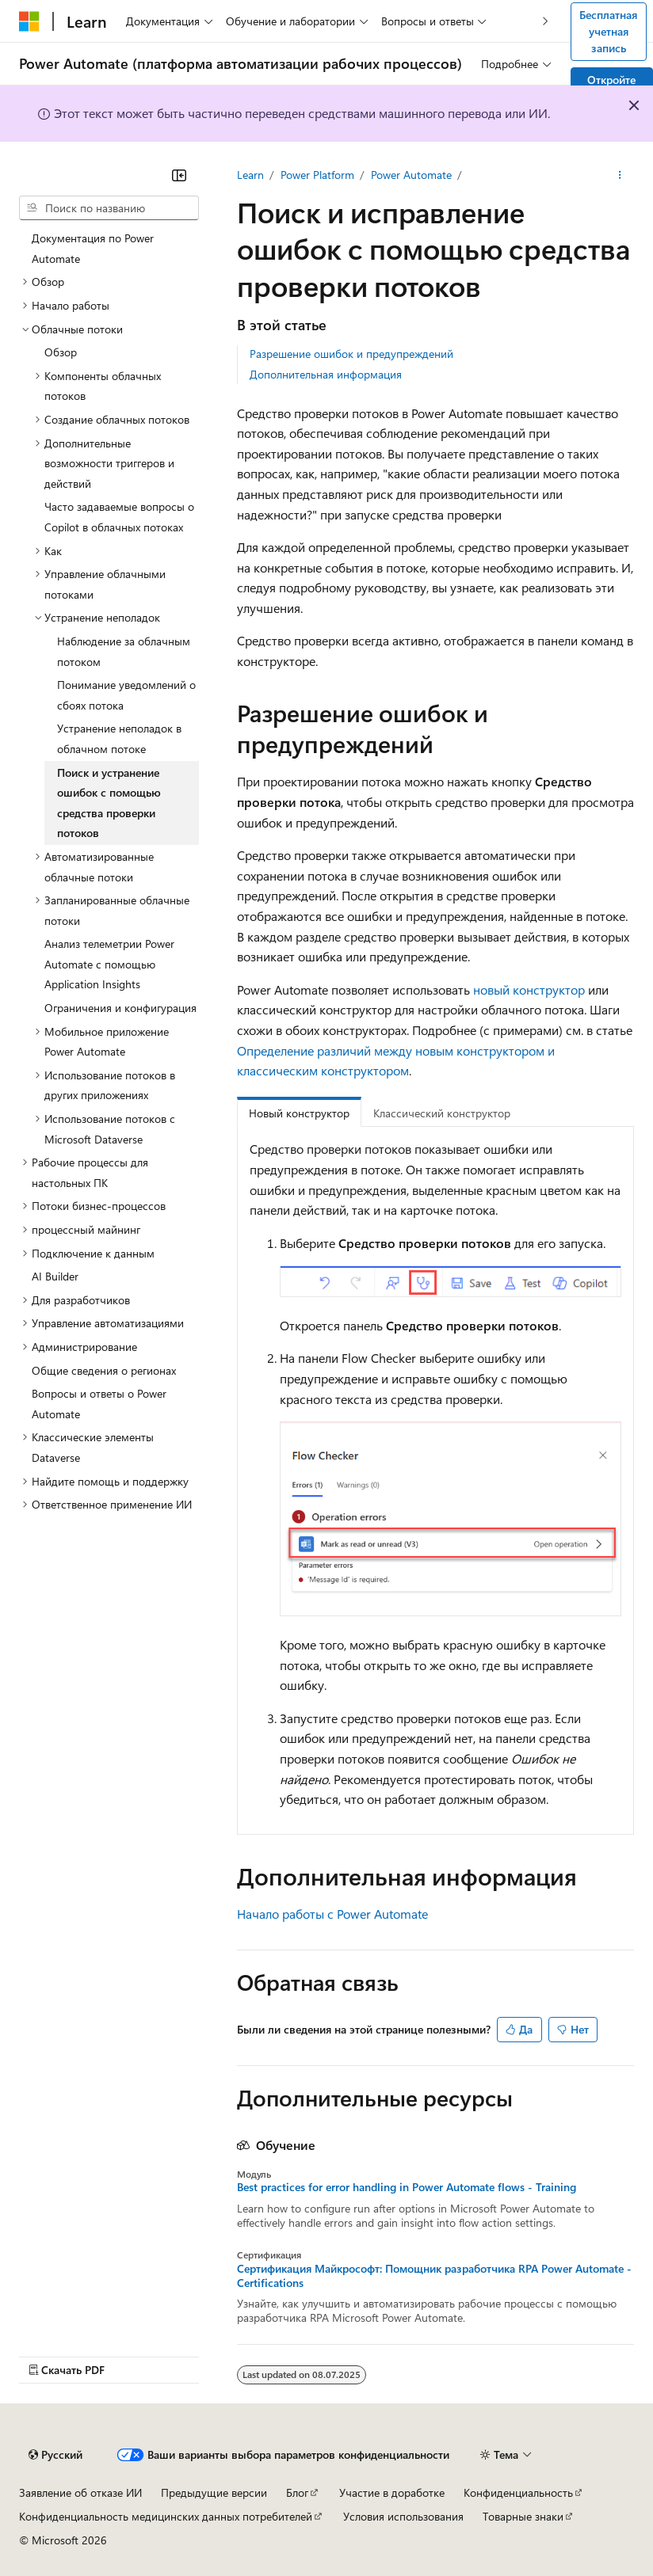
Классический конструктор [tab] (441, 1113)
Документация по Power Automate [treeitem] (93, 248)
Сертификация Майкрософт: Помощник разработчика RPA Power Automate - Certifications (434, 2276)
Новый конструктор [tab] (299, 1113)
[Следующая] (545, 21)
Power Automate (411, 174)
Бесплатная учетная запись (608, 31)
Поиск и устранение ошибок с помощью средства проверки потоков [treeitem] (109, 803)
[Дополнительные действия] (620, 175)
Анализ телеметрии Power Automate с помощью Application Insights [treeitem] (109, 963)
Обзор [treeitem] (60, 352)
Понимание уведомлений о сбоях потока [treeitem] (126, 695)
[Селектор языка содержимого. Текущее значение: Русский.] (55, 2455)
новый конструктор (529, 989)
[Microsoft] (29, 21)
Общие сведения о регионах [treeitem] (104, 1370)
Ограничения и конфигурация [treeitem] (120, 1007)
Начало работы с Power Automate (332, 1913)
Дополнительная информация (326, 374)
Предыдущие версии (214, 2492)
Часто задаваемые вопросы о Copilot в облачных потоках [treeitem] (119, 517)
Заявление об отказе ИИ (80, 2492)
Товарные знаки (523, 2516)
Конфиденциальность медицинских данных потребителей (165, 2516)
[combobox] (109, 208)
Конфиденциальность (518, 2492)
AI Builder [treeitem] (55, 1276)
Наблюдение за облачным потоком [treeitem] (123, 651)
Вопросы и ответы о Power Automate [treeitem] (99, 1403)
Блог (297, 2492)
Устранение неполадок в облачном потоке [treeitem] (119, 738)
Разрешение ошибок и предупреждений (351, 353)
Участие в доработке (392, 2492)
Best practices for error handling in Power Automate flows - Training (406, 2187)
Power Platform (317, 174)
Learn (250, 174)
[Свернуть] (179, 175)
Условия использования (403, 2516)
